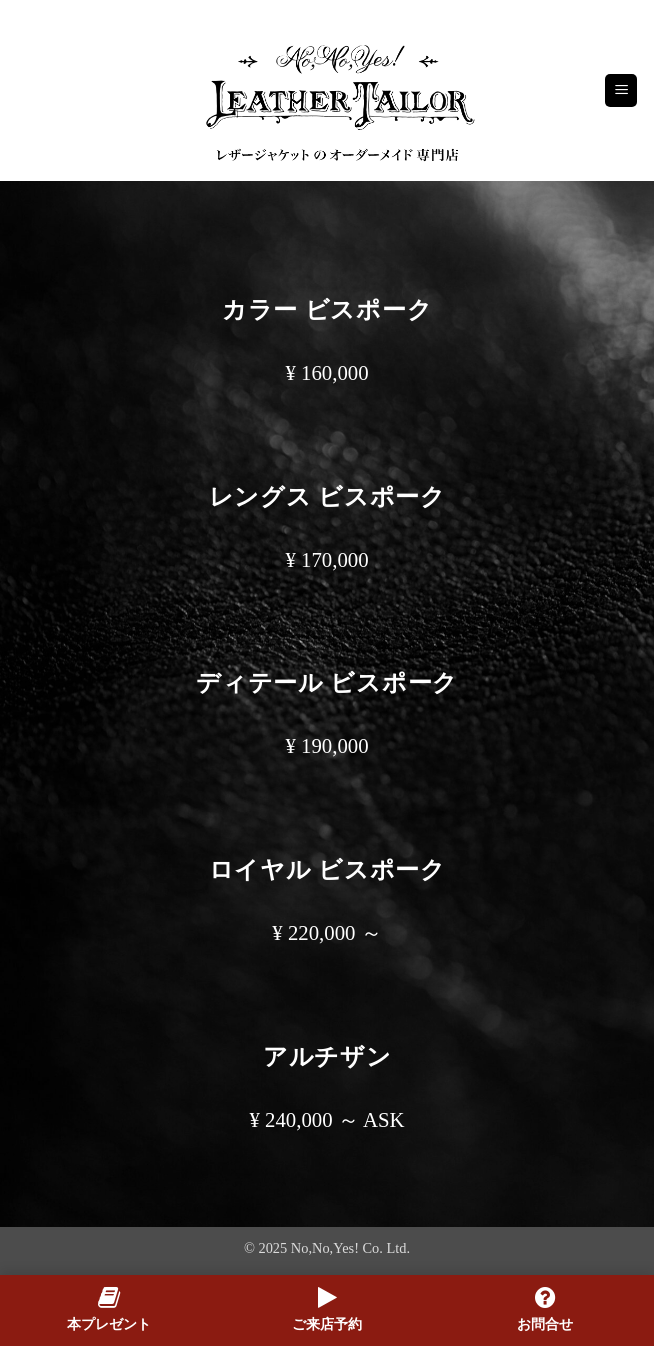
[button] (621, 90)
